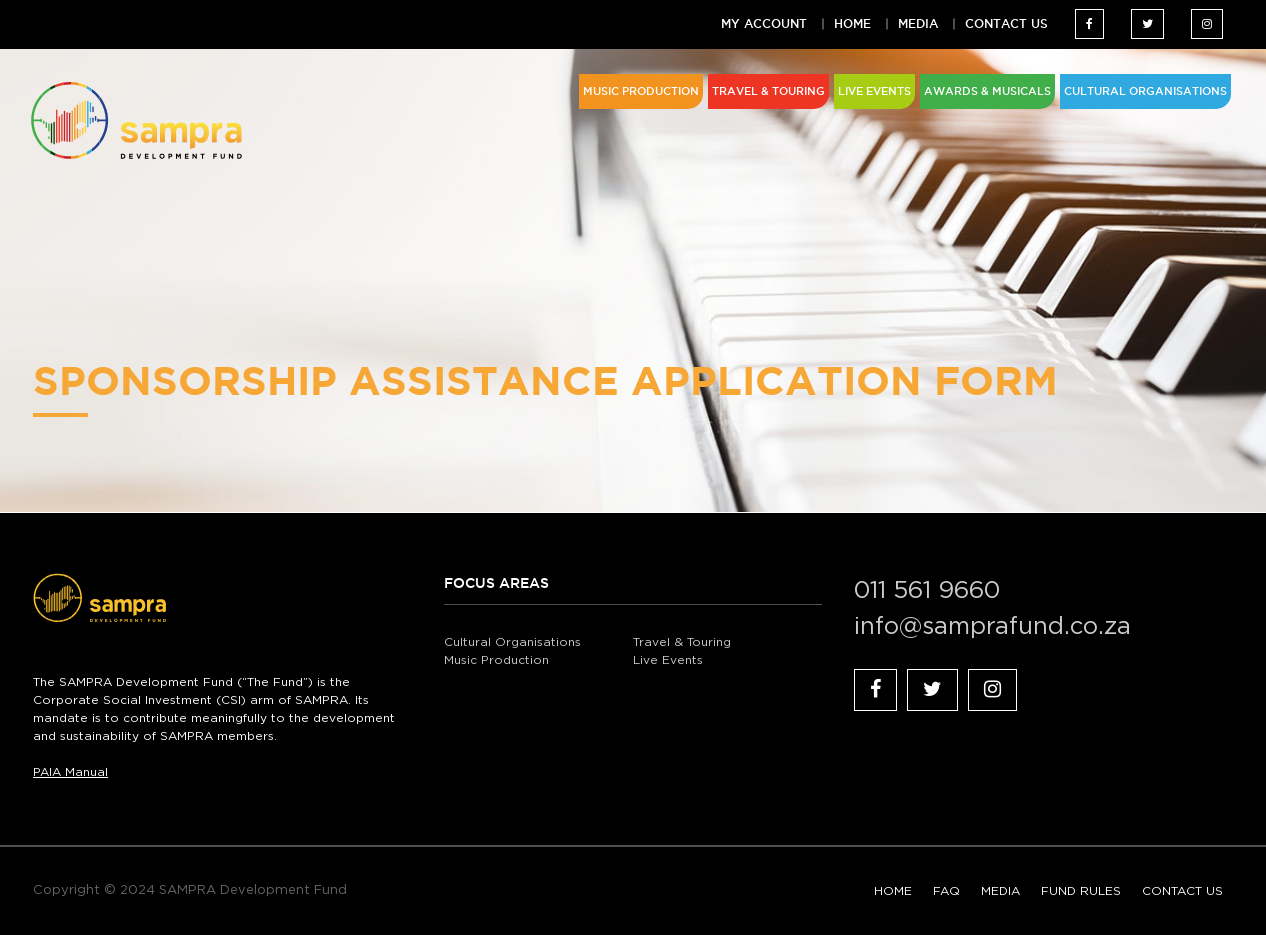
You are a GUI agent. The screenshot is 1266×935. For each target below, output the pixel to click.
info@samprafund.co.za (992, 627)
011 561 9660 (927, 591)
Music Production (496, 660)
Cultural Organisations (512, 642)
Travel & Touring (682, 642)
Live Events (668, 660)
